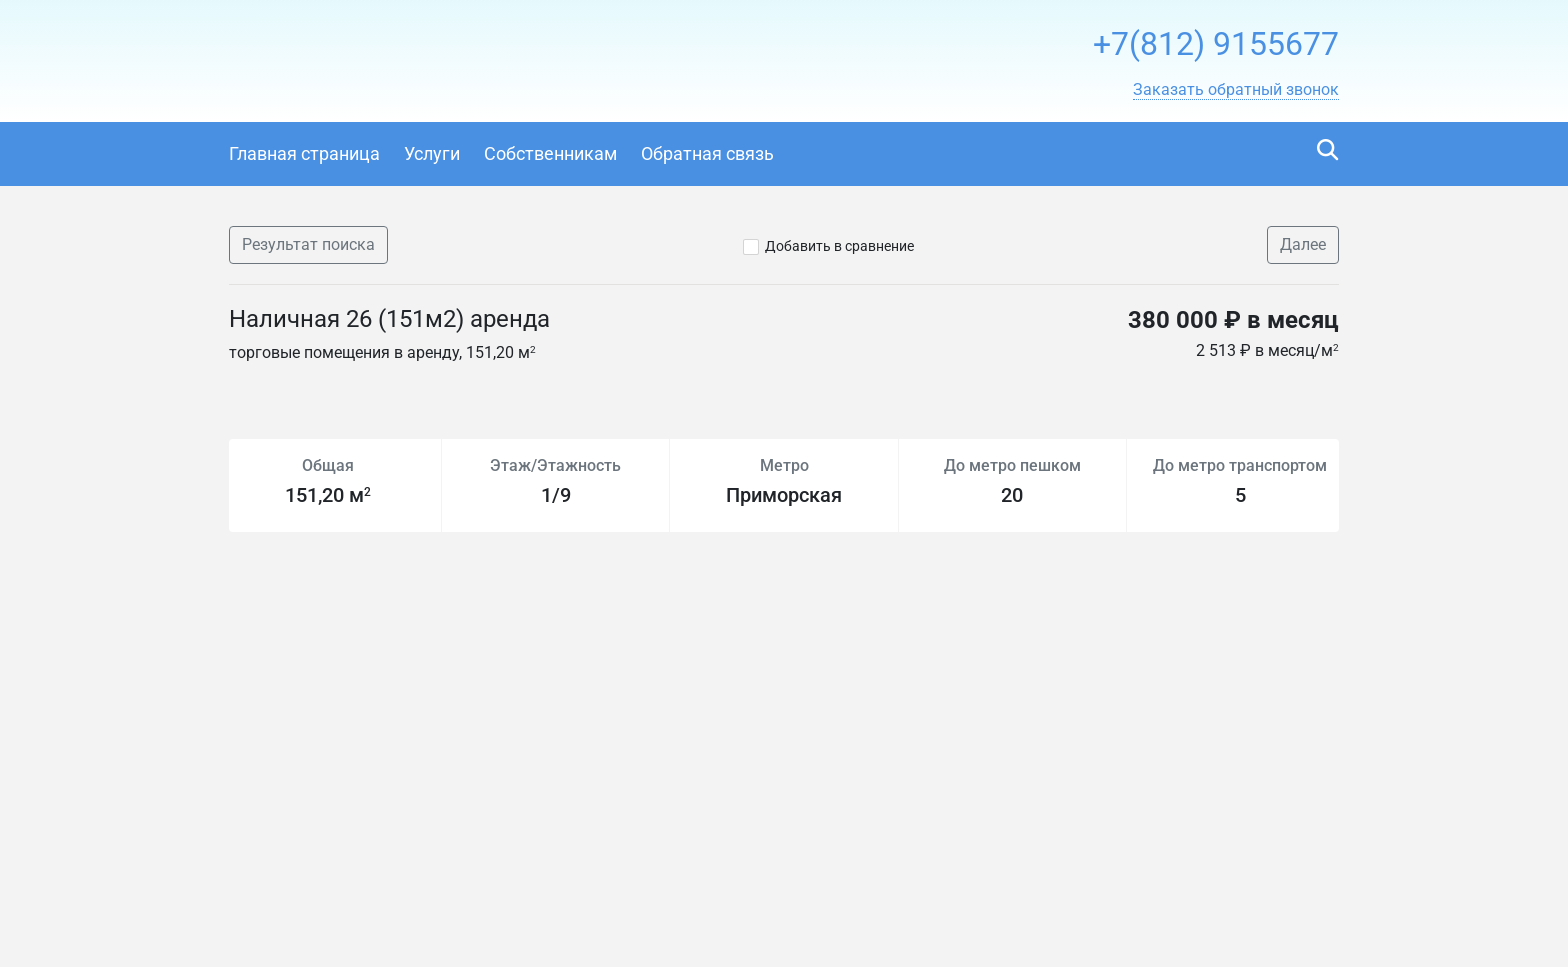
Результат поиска (308, 244)
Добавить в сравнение (839, 246)
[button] (1236, 90)
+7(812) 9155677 (1216, 44)
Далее (1303, 244)
